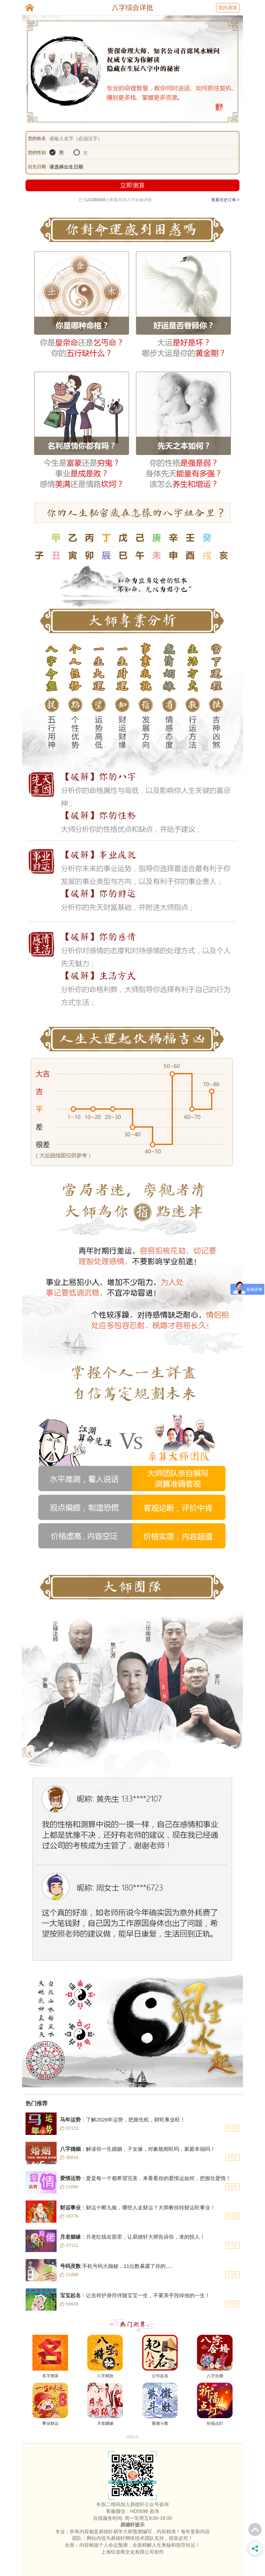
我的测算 (227, 7)
